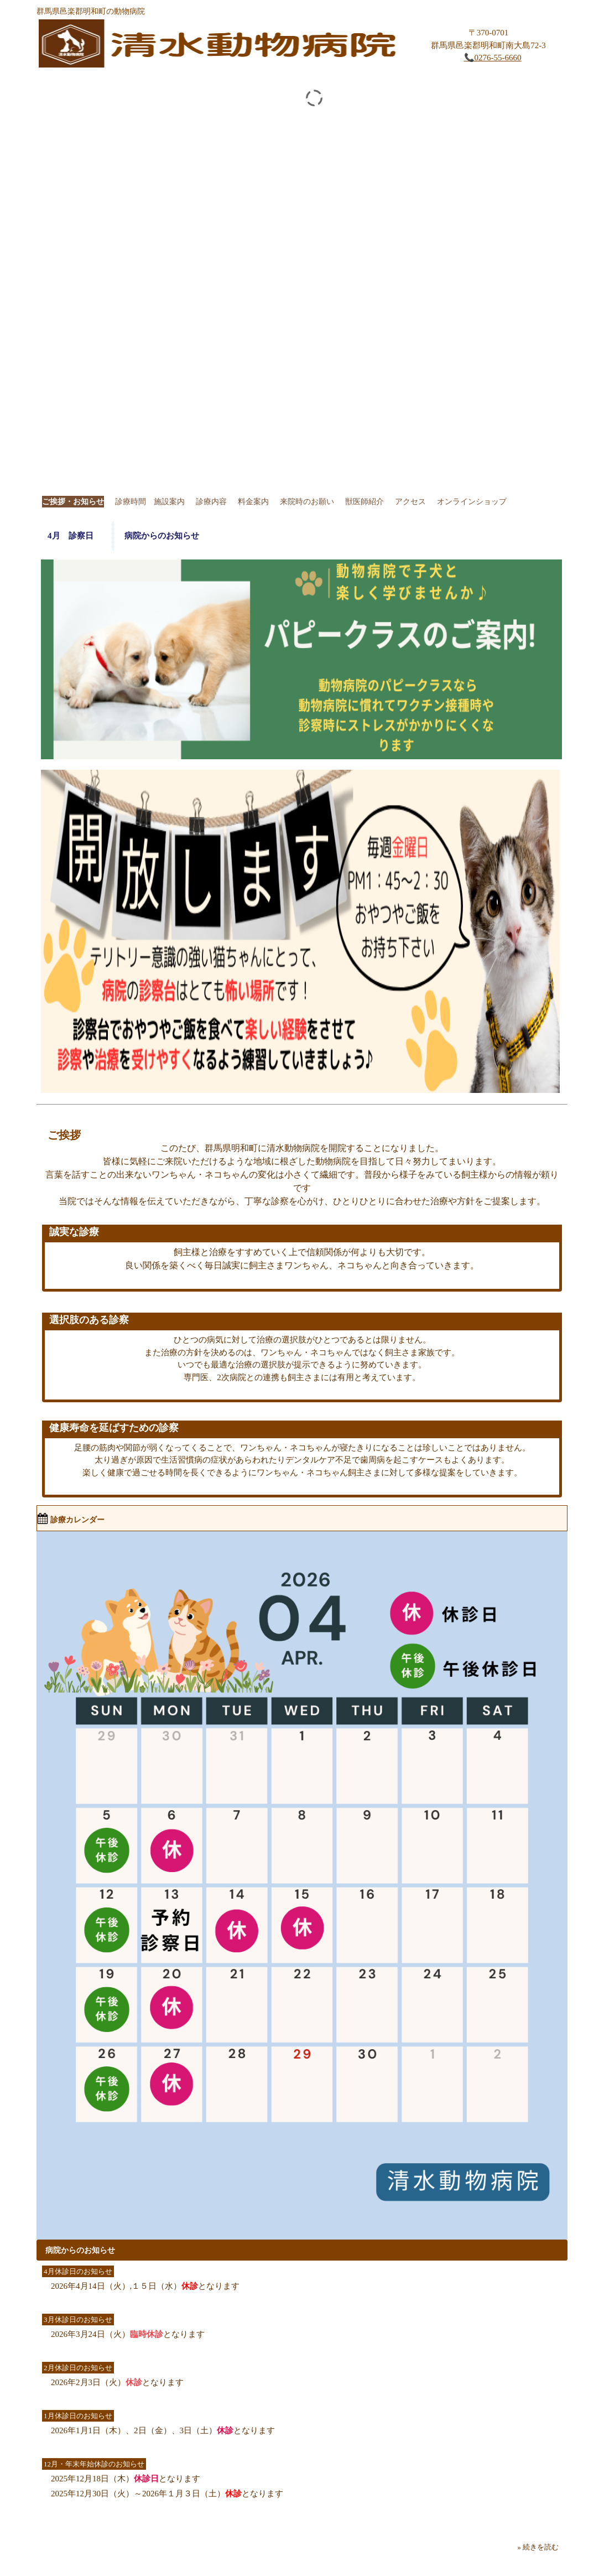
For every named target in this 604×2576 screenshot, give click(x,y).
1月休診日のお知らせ (78, 2416)
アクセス (410, 501)
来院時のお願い (307, 501)
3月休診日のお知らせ (78, 2319)
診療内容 (211, 501)
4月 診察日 (75, 535)
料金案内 (253, 501)
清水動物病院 (221, 45)
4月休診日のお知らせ (78, 2271)
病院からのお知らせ (161, 535)
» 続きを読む (538, 2547)
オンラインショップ (472, 501)
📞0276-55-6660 (493, 57)
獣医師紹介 (364, 501)
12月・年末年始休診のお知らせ (94, 2464)
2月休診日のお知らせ (78, 2368)
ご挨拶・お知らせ (73, 501)
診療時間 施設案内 (150, 501)
